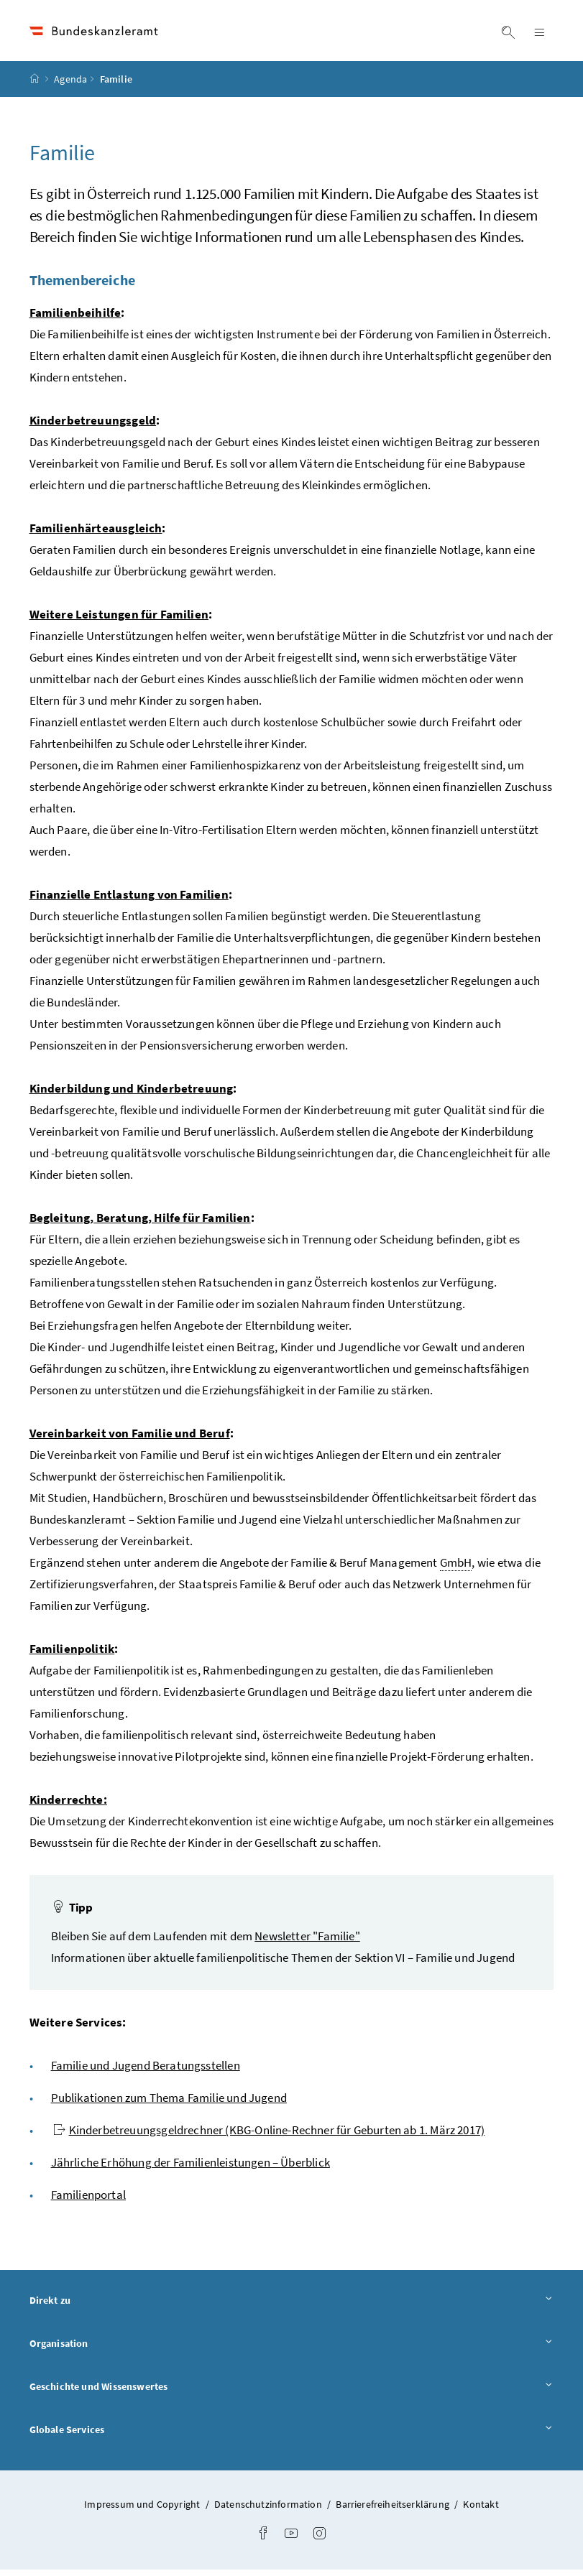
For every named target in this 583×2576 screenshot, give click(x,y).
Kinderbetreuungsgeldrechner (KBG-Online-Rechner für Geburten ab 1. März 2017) (269, 2136)
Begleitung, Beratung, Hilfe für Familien (140, 1224)
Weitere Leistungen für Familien (118, 621)
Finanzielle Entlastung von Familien (129, 901)
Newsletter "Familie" (307, 1942)
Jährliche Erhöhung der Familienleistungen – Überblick (190, 2169)
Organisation (291, 2349)
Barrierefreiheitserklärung (393, 2510)
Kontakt (480, 2510)
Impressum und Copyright (143, 2510)
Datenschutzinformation (269, 2510)
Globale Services (291, 2435)
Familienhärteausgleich (95, 534)
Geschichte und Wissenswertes (291, 2392)
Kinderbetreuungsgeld (93, 427)
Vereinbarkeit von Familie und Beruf (129, 1439)
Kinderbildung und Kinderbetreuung (131, 1095)
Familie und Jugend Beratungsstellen (145, 2072)
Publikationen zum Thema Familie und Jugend (169, 2104)
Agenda (70, 85)
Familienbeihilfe (75, 319)
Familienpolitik (72, 1655)
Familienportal (88, 2201)
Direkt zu (291, 2306)
